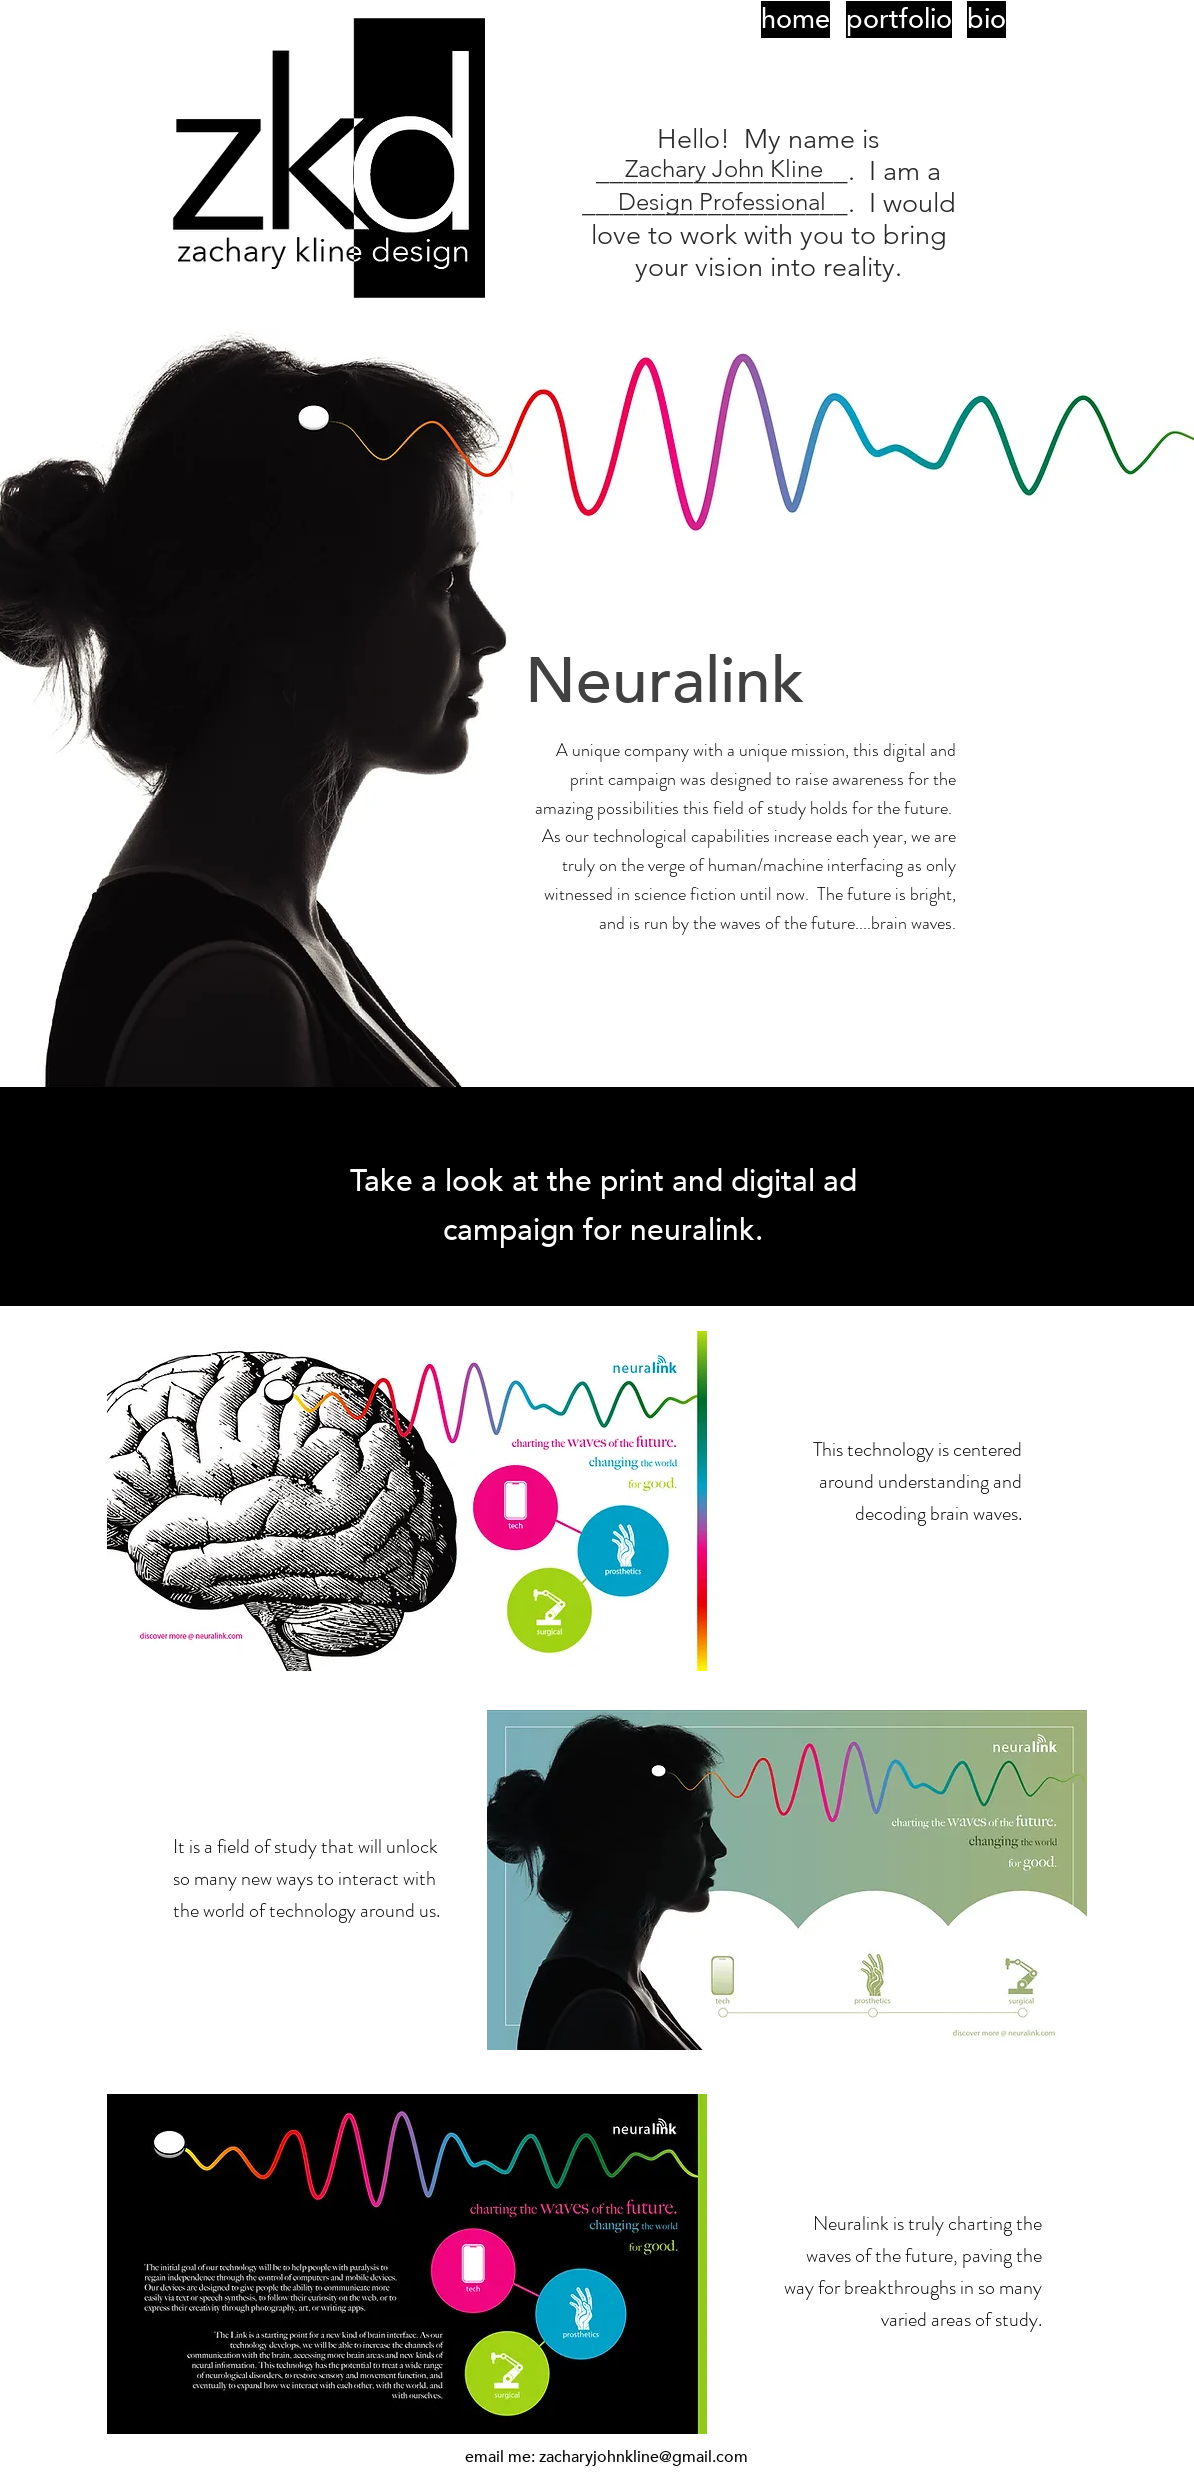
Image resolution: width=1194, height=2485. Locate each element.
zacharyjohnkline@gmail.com (643, 2457)
